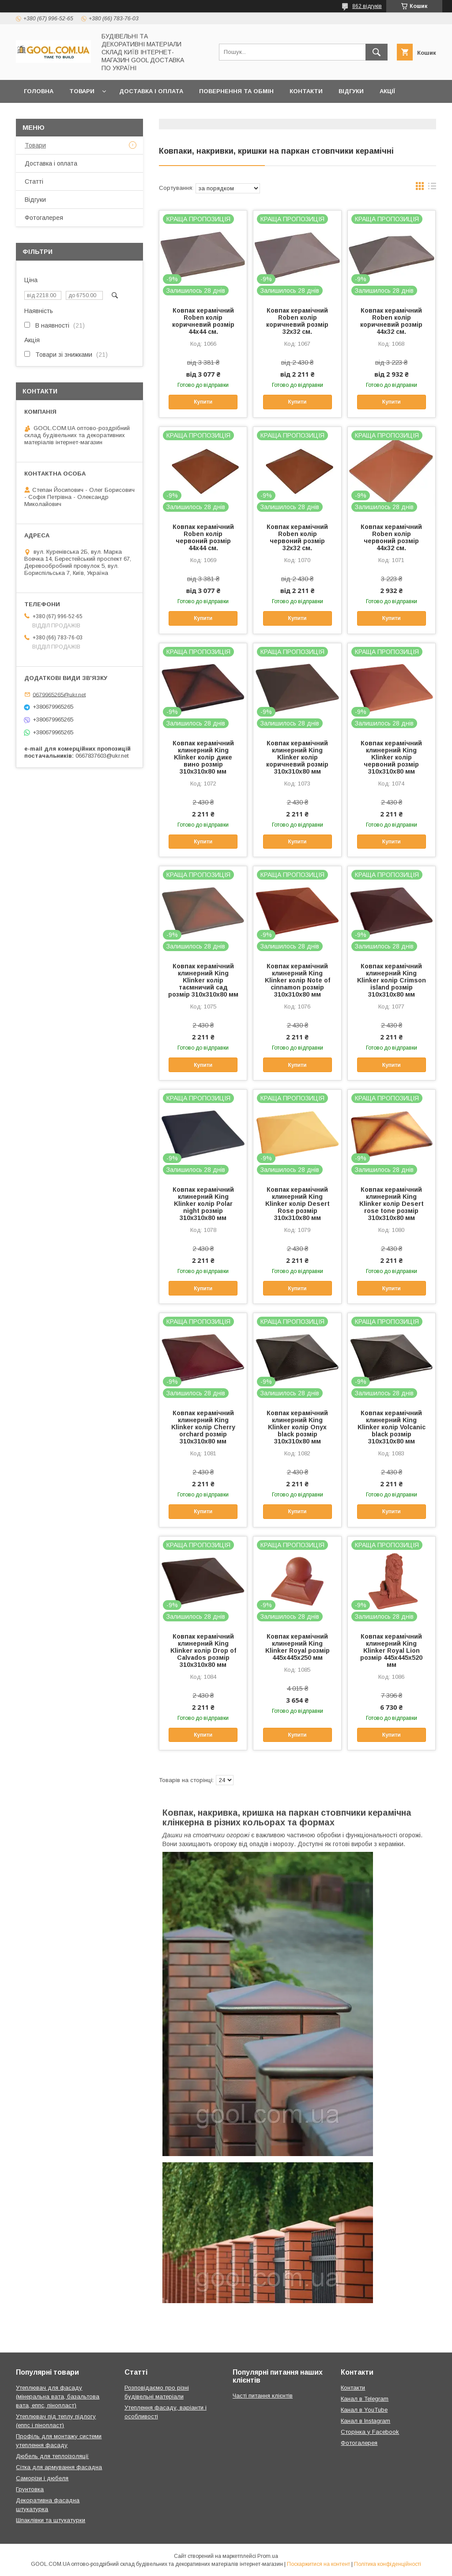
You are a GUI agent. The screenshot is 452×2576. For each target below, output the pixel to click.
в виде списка (432, 188)
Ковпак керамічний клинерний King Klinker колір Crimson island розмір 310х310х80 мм (391, 980)
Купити (203, 402)
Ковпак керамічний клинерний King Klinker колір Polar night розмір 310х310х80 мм (203, 1203)
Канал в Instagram (365, 2420)
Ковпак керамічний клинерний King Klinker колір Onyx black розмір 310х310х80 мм (297, 1427)
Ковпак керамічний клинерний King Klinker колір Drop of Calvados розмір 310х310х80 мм (203, 1650)
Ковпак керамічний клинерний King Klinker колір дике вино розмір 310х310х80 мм (203, 757)
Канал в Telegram (364, 2398)
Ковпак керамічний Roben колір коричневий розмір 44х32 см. (391, 321)
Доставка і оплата (151, 91)
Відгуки (351, 91)
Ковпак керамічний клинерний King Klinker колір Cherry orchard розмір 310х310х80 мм (203, 1427)
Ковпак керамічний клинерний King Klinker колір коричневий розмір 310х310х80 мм (297, 757)
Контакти (306, 91)
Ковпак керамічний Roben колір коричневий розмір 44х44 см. (203, 321)
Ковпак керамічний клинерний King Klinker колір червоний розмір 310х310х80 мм (391, 757)
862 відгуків (367, 6)
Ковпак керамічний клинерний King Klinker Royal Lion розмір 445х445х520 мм (391, 1650)
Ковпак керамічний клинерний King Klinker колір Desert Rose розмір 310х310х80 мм (297, 1203)
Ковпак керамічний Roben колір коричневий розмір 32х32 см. (297, 321)
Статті (34, 181)
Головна (38, 91)
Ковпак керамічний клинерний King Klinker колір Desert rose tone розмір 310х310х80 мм (391, 1203)
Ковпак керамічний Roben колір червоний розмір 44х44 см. (203, 537)
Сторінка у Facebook (370, 2432)
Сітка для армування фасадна (59, 2467)
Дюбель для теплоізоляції (52, 2456)
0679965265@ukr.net (59, 694)
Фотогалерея (44, 217)
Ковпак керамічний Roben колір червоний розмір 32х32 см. (297, 537)
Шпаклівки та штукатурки (50, 2520)
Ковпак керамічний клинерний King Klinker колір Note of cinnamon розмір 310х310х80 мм (297, 980)
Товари (81, 91)
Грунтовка (30, 2489)
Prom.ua (267, 2556)
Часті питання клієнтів (263, 2395)
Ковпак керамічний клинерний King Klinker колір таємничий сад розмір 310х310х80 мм (203, 980)
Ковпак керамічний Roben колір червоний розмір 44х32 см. (391, 537)
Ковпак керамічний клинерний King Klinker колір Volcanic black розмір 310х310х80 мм (392, 1427)
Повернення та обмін (236, 91)
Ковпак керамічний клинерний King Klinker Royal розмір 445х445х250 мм (297, 1647)
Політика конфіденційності (387, 2564)
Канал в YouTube (364, 2409)
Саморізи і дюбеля (42, 2478)
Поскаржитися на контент (318, 2564)
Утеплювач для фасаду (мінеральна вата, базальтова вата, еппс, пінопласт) (57, 2396)
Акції (387, 91)
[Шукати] (376, 52)
